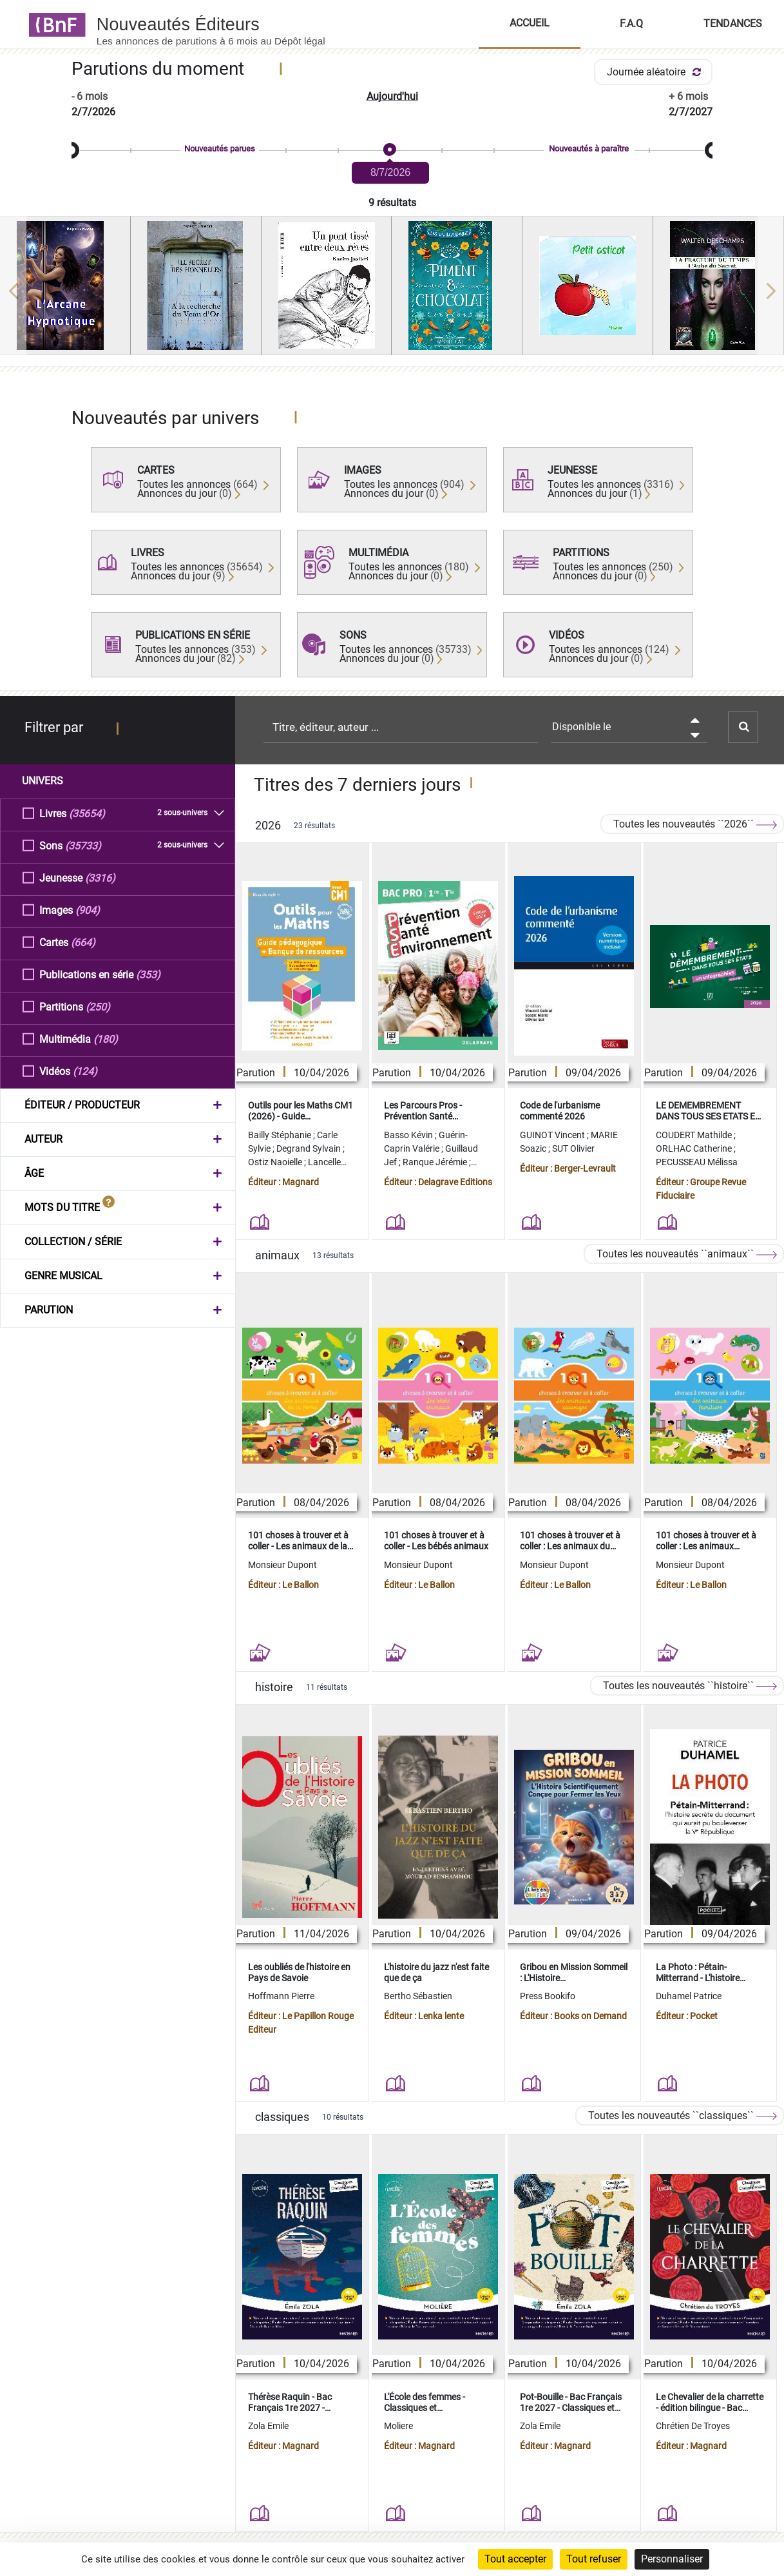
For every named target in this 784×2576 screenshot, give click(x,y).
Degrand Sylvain (309, 1148)
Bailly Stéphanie (280, 1135)
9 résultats (392, 203)
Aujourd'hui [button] (392, 96)
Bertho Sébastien (418, 1996)
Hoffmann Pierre (281, 1996)
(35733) (83, 845)
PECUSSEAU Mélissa (697, 1162)
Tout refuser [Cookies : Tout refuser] (593, 2559)
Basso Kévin (409, 1135)
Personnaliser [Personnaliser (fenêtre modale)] (672, 2559)
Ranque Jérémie (436, 1162)
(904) (87, 910)
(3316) (100, 877)
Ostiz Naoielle (276, 1162)
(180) (105, 1038)
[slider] (392, 150)
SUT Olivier (573, 1148)
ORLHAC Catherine (695, 1148)
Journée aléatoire (656, 72)
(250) (98, 1006)
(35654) (87, 813)
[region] (392, 290)
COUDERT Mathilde (695, 1135)
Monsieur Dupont (282, 1565)
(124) (85, 1071)
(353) (148, 974)
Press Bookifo (547, 1996)
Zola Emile (268, 2426)
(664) (83, 942)
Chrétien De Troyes (693, 2426)
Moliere (398, 2426)
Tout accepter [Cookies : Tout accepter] (515, 2559)
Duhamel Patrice (689, 1996)
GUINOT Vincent (553, 1135)
